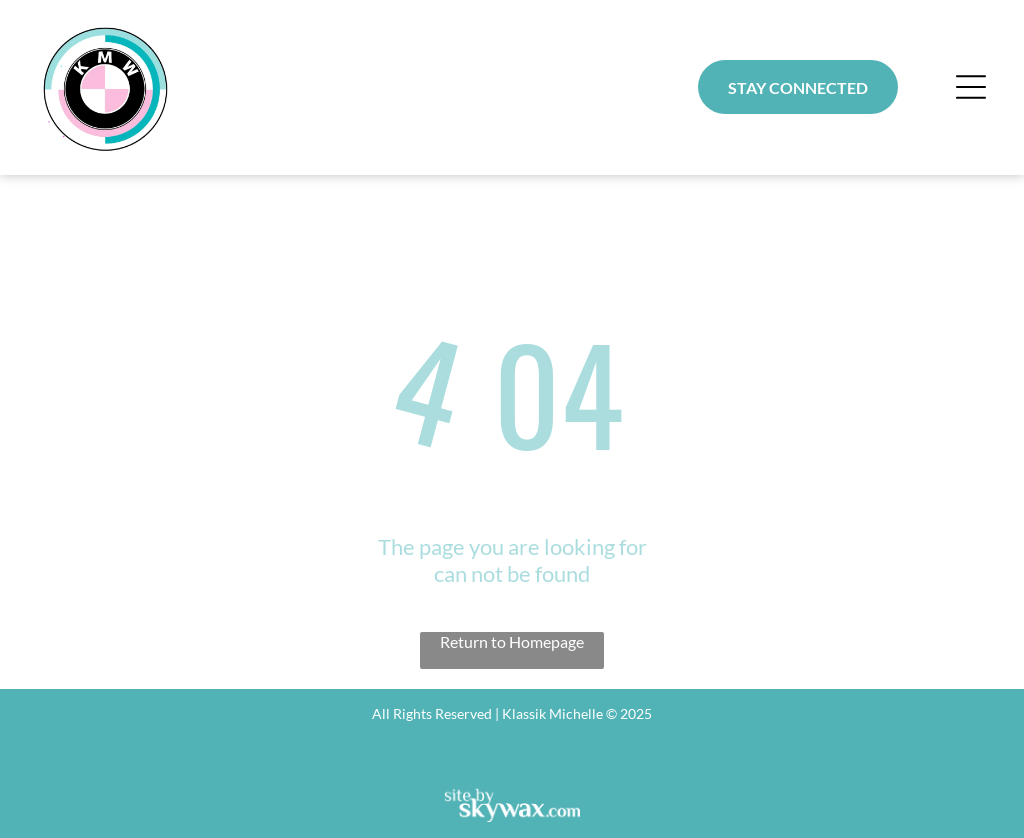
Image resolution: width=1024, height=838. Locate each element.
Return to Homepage (512, 641)
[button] (971, 87)
